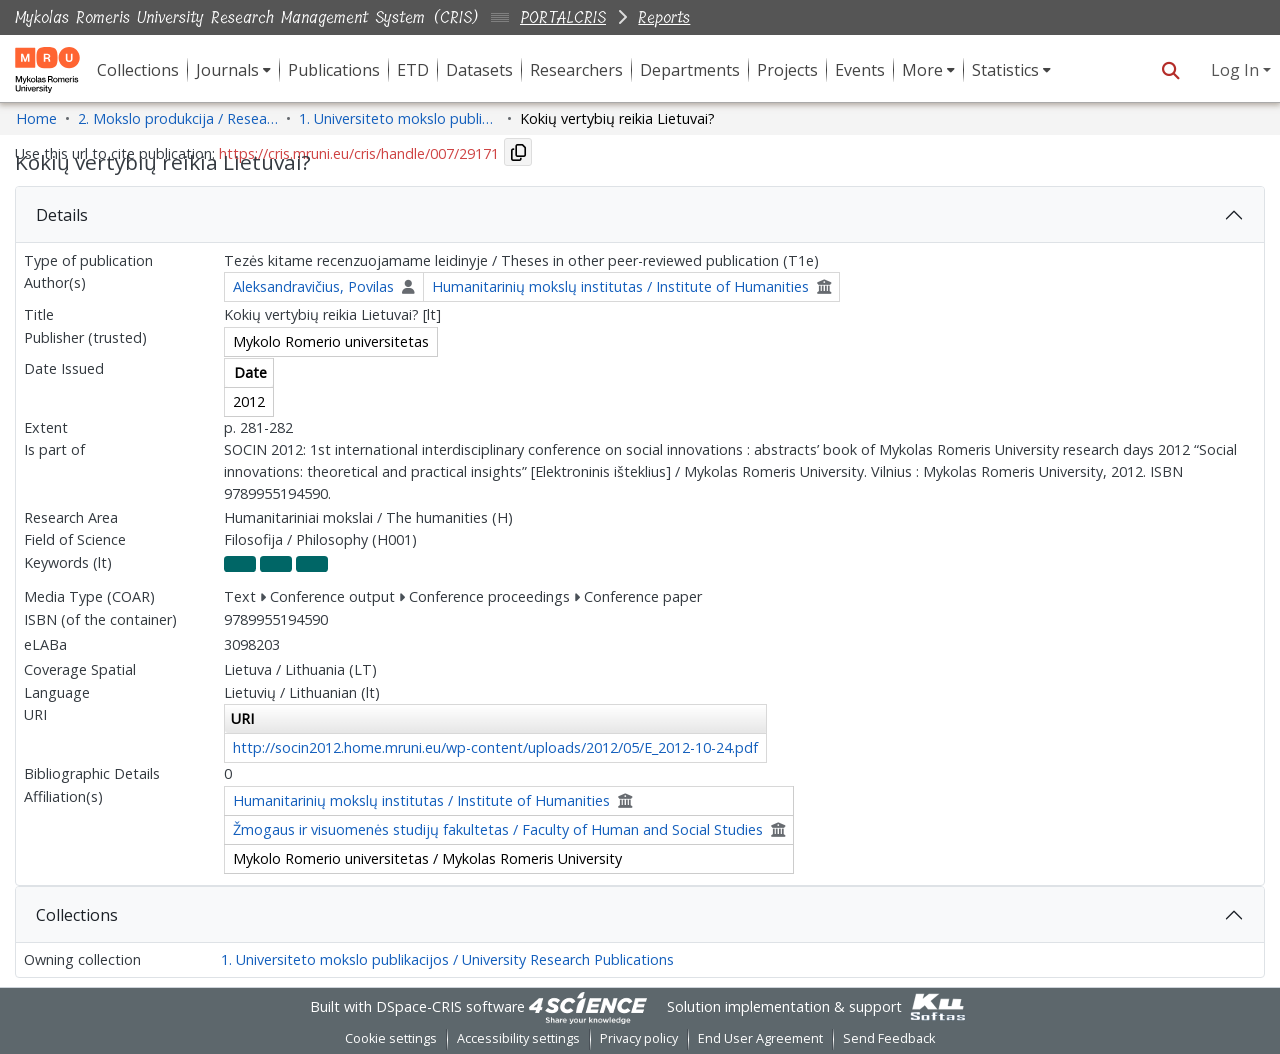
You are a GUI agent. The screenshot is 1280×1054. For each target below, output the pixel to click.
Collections (77, 915)
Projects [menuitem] (787, 70)
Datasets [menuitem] (479, 70)
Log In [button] (1237, 70)
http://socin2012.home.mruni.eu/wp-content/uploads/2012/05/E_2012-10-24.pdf (495, 747)
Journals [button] (227, 70)
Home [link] (36, 118)
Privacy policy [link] (639, 1038)
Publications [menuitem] (334, 70)
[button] (1170, 70)
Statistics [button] (1005, 70)
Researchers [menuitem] (576, 70)
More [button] (922, 70)
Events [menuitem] (860, 70)
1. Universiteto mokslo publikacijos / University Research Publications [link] (399, 118)
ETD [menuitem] (413, 70)
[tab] (640, 215)
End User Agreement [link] (760, 1038)
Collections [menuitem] (138, 70)
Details (62, 215)
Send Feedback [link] (889, 1038)
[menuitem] (233, 70)
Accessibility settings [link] (518, 1038)
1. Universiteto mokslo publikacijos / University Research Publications (447, 959)
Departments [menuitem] (690, 70)
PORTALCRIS (563, 17)
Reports (664, 17)
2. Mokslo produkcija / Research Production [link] (178, 118)
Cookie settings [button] (391, 1038)
